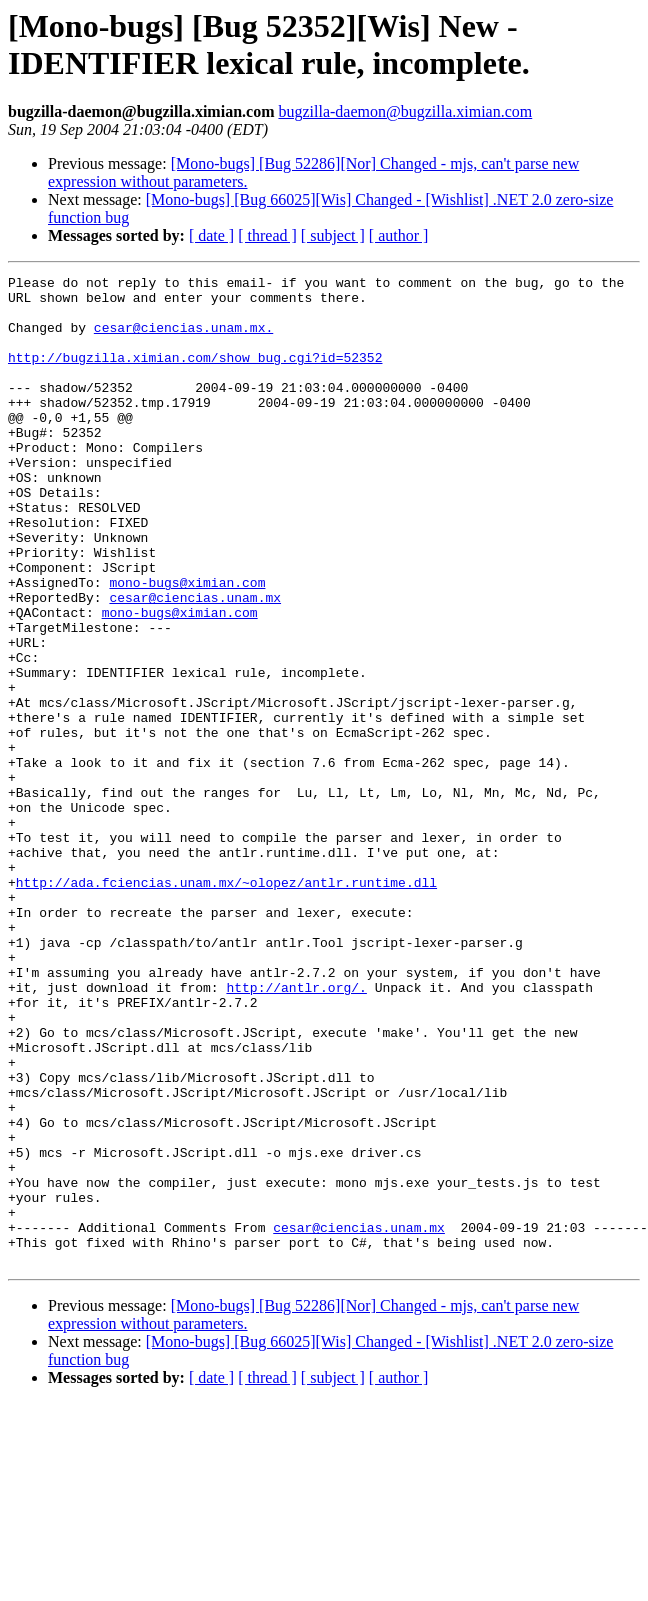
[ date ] (211, 235)
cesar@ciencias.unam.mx (195, 663)
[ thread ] (267, 235)
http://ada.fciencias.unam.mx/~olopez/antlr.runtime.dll (226, 1005)
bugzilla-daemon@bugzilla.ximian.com (405, 111)
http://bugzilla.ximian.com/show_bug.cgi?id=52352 (195, 375)
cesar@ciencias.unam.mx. (183, 339)
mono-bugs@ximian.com (187, 645)
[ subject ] (333, 235)
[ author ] (399, 235)
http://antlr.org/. (296, 1131)
